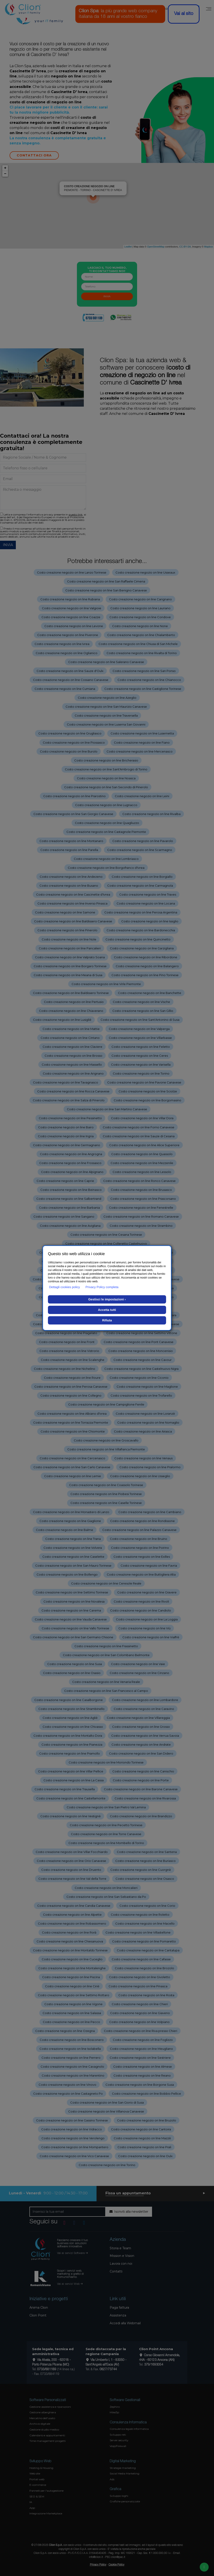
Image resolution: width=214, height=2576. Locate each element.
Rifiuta (107, 1320)
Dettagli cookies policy (64, 1287)
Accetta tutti (107, 1310)
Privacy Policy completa (102, 1287)
